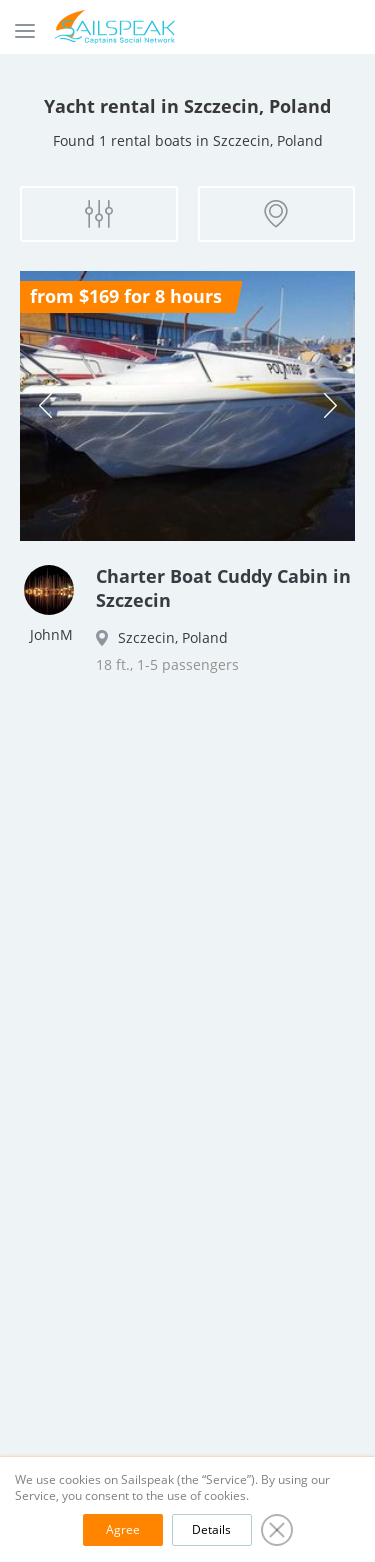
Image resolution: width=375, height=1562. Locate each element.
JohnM (51, 635)
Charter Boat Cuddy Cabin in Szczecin (223, 588)
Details (211, 1529)
